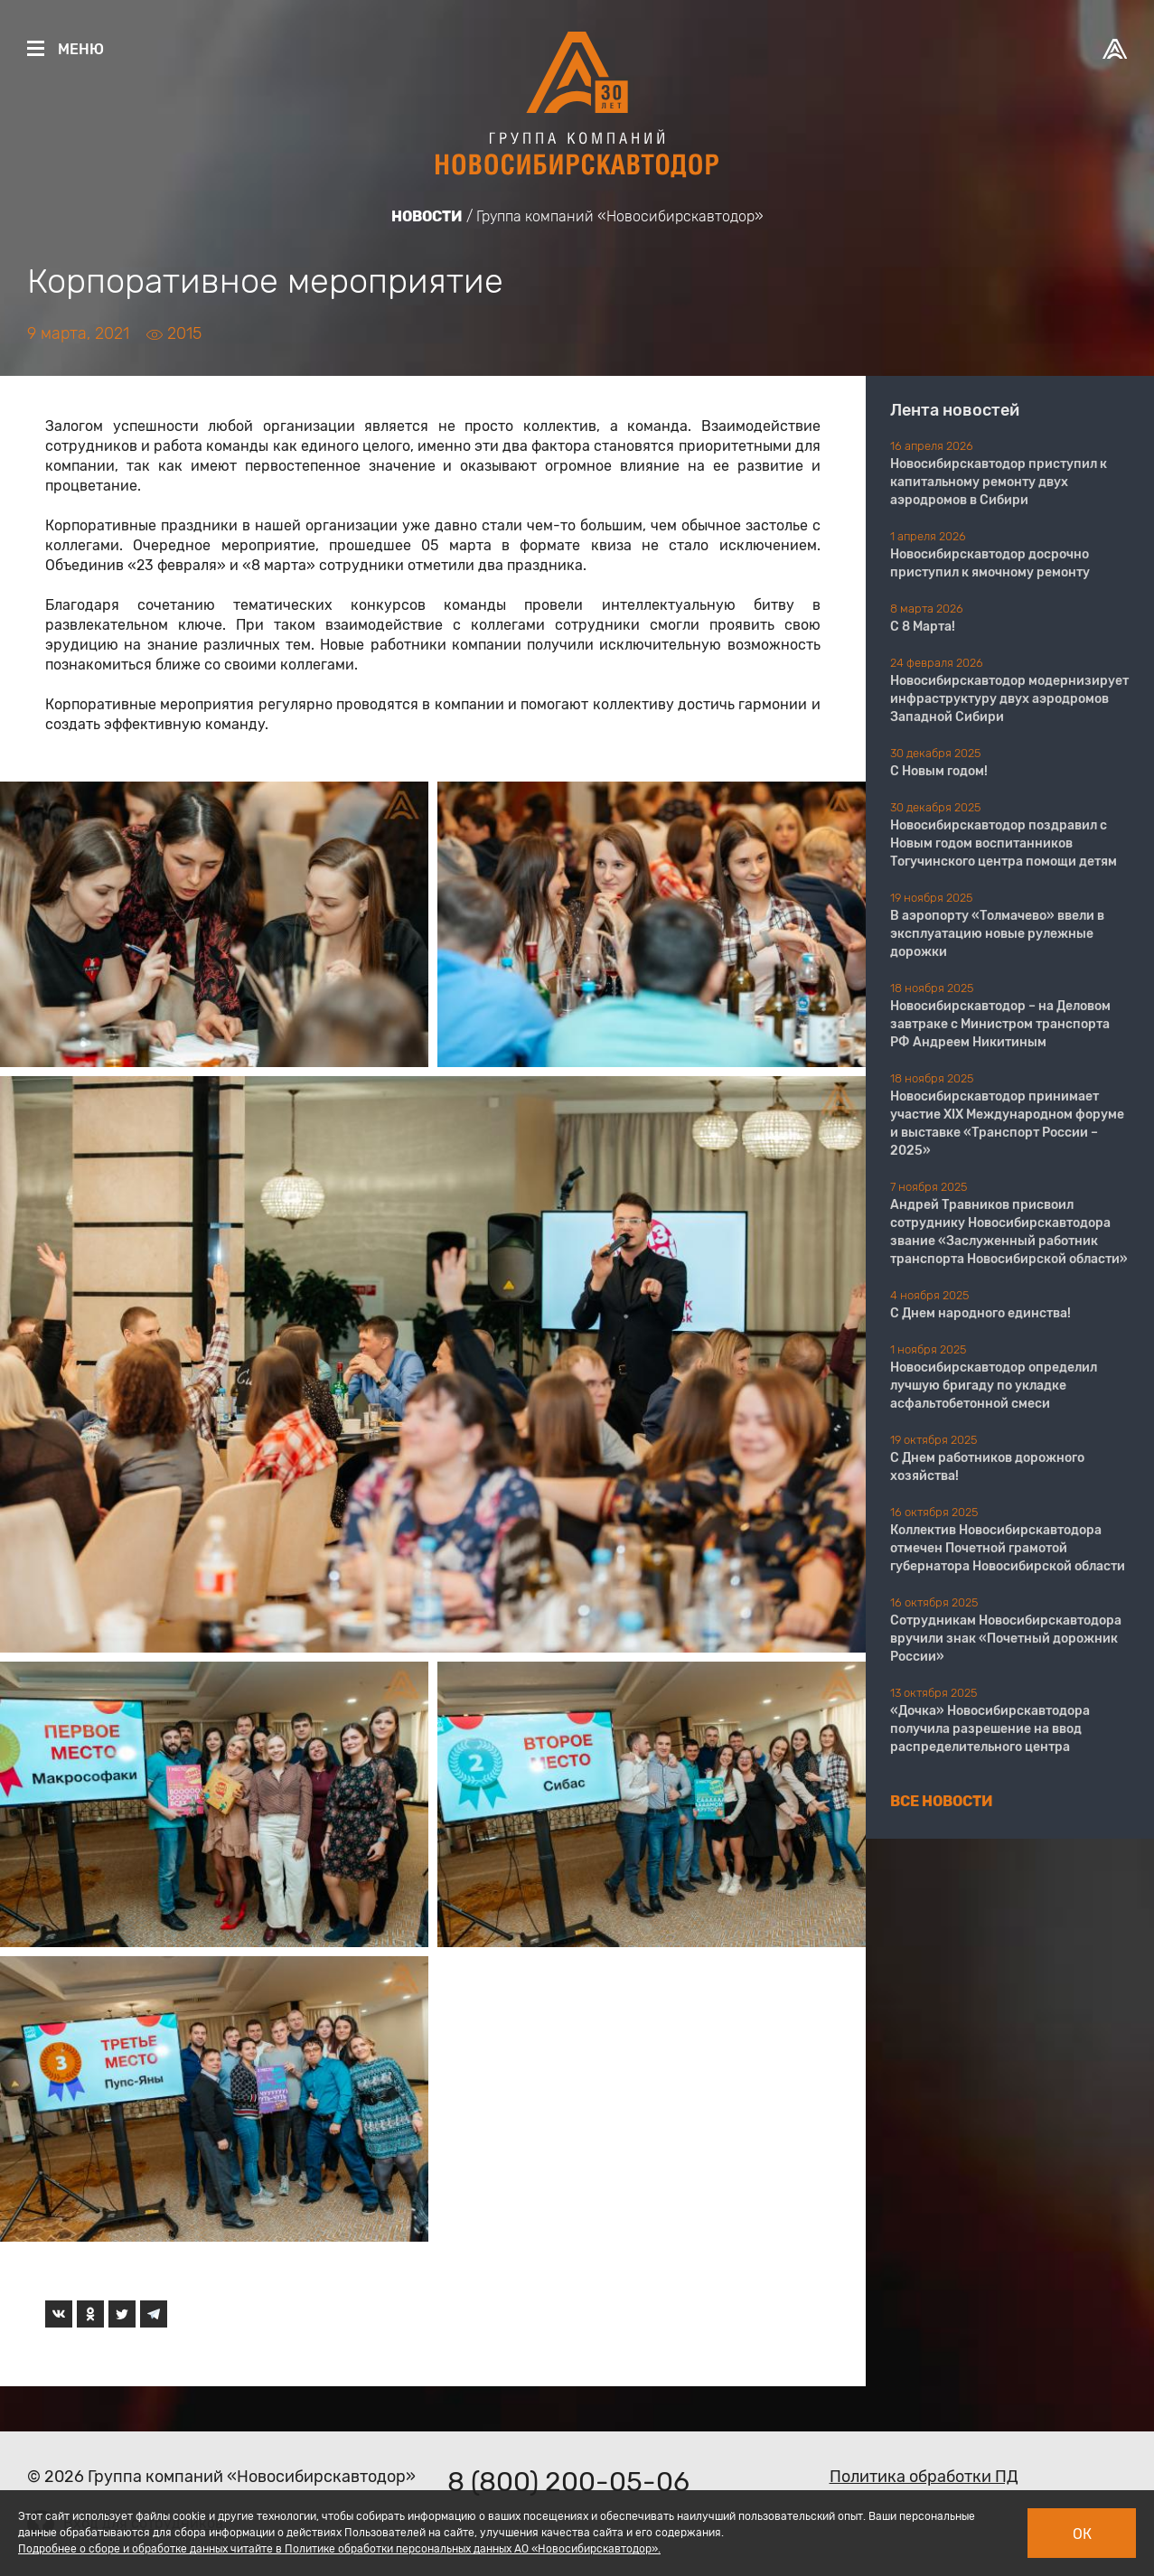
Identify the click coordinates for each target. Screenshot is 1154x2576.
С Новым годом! (939, 771)
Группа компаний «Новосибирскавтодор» (620, 216)
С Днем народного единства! (980, 1313)
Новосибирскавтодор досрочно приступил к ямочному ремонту (990, 563)
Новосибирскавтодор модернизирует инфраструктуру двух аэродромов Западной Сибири (1009, 699)
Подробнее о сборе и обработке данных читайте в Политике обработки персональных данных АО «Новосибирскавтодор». (339, 2549)
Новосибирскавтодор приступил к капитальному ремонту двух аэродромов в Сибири (998, 482)
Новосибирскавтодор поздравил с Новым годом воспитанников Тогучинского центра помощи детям (1003, 843)
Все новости (941, 1801)
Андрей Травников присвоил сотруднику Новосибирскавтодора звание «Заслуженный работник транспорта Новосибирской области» (1009, 1232)
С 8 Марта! (922, 626)
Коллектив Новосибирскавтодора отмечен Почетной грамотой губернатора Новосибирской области (1007, 1548)
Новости (427, 216)
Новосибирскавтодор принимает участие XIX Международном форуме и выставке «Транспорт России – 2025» (1007, 1123)
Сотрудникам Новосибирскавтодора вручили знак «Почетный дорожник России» (1005, 1638)
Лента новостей (954, 410)
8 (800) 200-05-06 (568, 2482)
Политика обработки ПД (924, 2477)
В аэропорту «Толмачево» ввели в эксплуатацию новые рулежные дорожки (997, 934)
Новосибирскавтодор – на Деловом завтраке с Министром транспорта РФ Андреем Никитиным (1000, 1024)
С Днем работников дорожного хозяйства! (987, 1467)
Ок (1082, 2534)
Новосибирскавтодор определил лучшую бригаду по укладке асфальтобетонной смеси (993, 1385)
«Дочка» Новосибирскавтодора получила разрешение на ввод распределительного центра (990, 1729)
